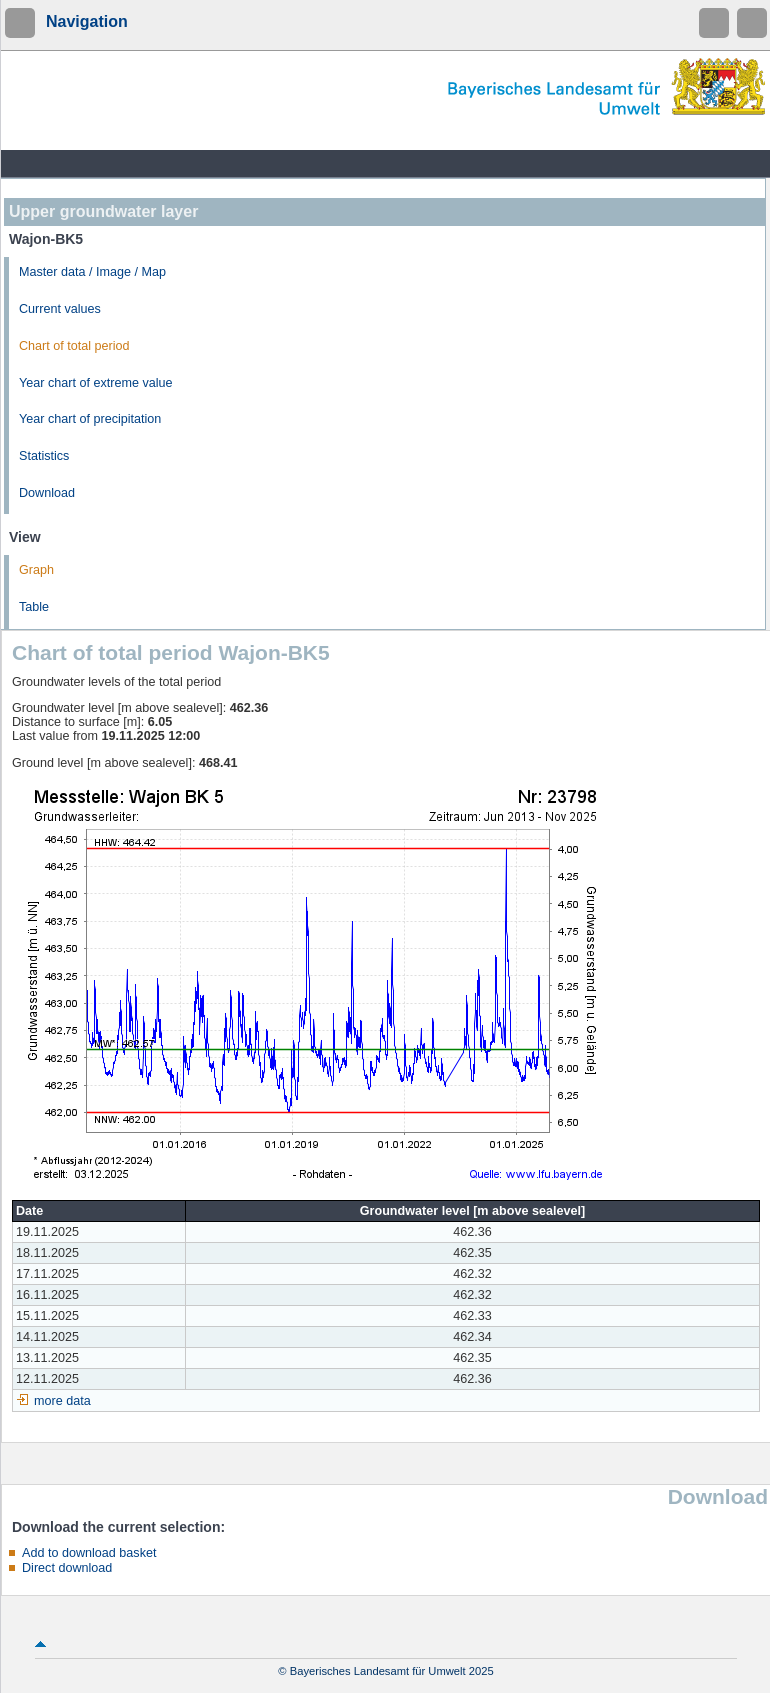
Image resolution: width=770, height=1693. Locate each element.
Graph (36, 570)
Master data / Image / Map (92, 272)
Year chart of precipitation (90, 419)
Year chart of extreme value (96, 383)
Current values (60, 309)
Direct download (67, 1568)
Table (34, 607)
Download (47, 493)
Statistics (44, 456)
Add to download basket (89, 1553)
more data (62, 1401)
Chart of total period (74, 346)
